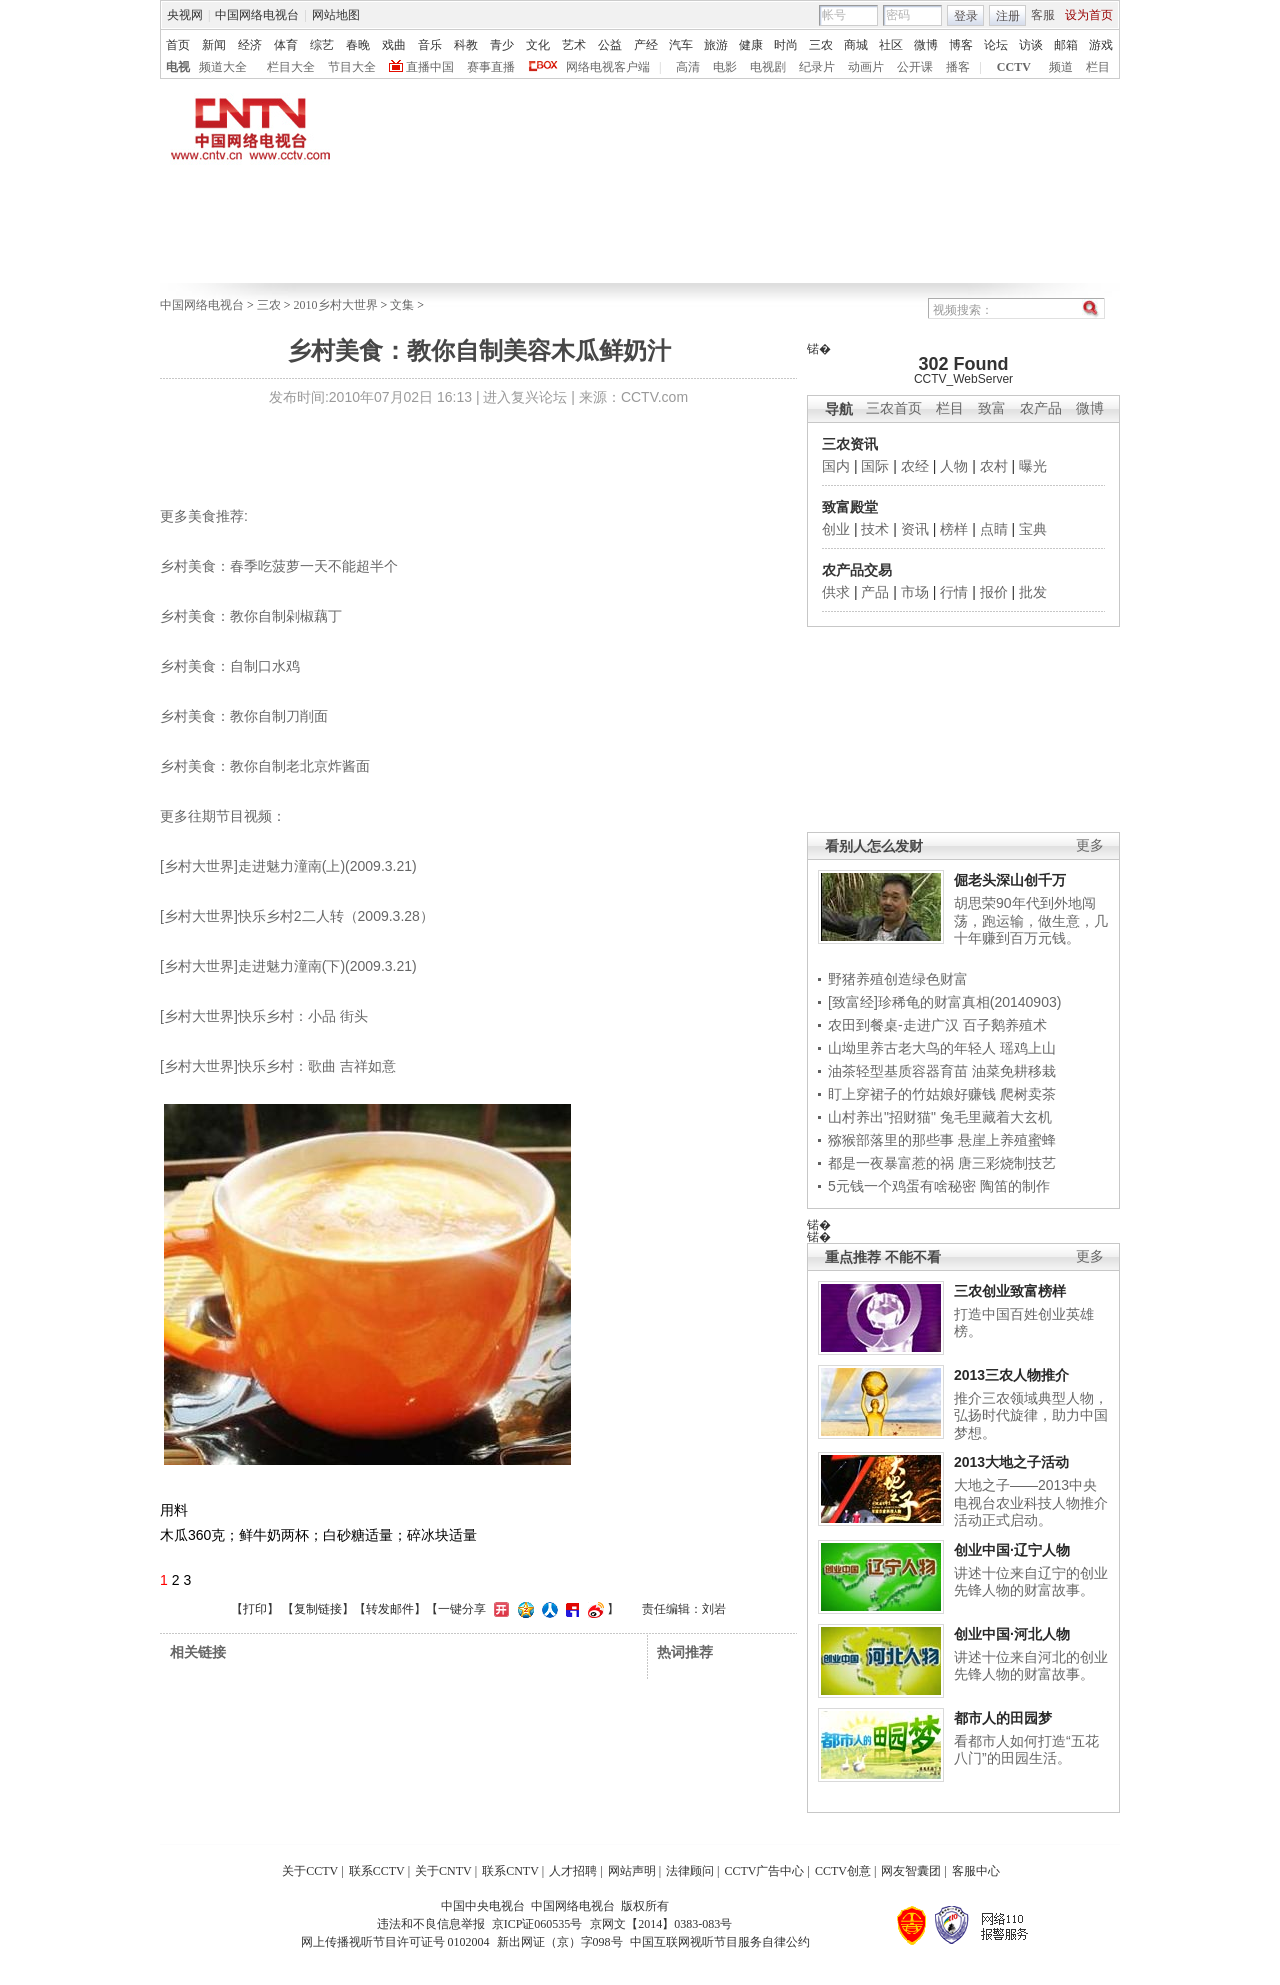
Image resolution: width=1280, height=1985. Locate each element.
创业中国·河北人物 (1012, 1634)
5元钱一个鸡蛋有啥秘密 (902, 1186)
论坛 (996, 45)
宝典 (1033, 529)
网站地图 (336, 15)
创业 (836, 529)
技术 (875, 529)
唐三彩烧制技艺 (1007, 1163)
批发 (1033, 592)
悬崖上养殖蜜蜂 (1007, 1140)
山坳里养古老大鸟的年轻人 (912, 1048)
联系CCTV (377, 1871)
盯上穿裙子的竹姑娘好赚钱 (912, 1094)
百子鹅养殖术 (1005, 1025)
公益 (610, 45)
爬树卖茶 (1028, 1094)
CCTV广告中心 (764, 1871)
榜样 (954, 529)
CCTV (1014, 67)
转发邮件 (390, 1609)
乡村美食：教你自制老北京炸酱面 (265, 766)
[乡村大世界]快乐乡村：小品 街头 (264, 1016)
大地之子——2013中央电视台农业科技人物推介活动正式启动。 (1031, 1502)
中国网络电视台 (257, 15)
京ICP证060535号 (537, 1924)
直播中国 (430, 67)
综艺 (322, 45)
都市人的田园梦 (1003, 1718)
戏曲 (394, 45)
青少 (502, 45)
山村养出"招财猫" (882, 1117)
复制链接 (318, 1609)
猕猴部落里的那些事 (891, 1140)
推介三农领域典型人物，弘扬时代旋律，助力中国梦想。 (1031, 1415)
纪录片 (817, 67)
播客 (958, 67)
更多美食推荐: (204, 516)
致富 (992, 408)
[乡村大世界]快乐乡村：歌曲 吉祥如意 (278, 1066)
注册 (1008, 16)
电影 (725, 67)
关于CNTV (443, 1871)
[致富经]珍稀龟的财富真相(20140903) (944, 1002)
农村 (994, 466)
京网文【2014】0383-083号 (661, 1924)
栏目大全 (291, 67)
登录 (966, 16)
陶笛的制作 (1015, 1186)
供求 (836, 592)
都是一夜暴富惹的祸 (891, 1163)
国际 (875, 466)
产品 (875, 592)
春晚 (358, 45)
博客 (961, 45)
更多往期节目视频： (223, 816)
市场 (915, 592)
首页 (178, 45)
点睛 (994, 529)
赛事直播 (491, 67)
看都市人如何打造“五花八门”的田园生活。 (1026, 1750)
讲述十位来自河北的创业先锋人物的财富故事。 (1031, 1666)
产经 (646, 45)
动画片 (866, 67)
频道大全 (223, 67)
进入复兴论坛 (525, 397)
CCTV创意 (843, 1871)
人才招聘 (573, 1871)
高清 (688, 67)
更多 (1090, 845)
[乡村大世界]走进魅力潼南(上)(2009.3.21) (288, 866)
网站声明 (632, 1871)
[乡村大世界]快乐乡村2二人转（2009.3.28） (297, 916)
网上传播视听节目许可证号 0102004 (395, 1942)
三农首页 (894, 408)
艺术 (574, 45)
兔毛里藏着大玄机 (996, 1117)
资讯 (915, 529)
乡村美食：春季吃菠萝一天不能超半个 (279, 566)
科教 (466, 45)
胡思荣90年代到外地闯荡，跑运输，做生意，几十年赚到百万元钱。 (1031, 920)
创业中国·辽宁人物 (1012, 1550)
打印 (255, 1609)
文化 (538, 45)
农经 (915, 466)
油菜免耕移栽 (1014, 1071)
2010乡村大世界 (336, 305)
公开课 (915, 67)
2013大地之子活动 (1011, 1462)
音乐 (430, 45)
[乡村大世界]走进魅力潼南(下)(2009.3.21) (288, 966)
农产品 (1041, 408)
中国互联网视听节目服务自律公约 (720, 1942)
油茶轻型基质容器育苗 (898, 1071)
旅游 (716, 45)
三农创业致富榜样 (1010, 1291)
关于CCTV (310, 1871)
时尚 (786, 45)
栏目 (1098, 67)
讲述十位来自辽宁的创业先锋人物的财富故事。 (1031, 1582)
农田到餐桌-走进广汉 (893, 1025)
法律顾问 (690, 1871)
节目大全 (352, 67)
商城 (856, 45)
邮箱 (1066, 45)
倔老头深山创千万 (1010, 880)
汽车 (681, 45)
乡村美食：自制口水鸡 (230, 666)
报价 (994, 592)
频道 (1061, 67)
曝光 (1033, 466)
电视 (178, 67)
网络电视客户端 (608, 67)
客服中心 (976, 1871)
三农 (821, 45)
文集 (402, 305)
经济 (250, 45)
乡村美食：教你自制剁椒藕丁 (251, 616)
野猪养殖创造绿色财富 (898, 979)
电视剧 (768, 67)
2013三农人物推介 (1011, 1375)
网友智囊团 (911, 1871)
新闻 (214, 45)
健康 (751, 45)
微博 (926, 45)
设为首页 (1089, 15)
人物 (954, 466)
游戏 (1101, 45)
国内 (836, 466)
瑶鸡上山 (1028, 1048)
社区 (891, 45)
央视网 (185, 15)
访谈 (1031, 45)
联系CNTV (510, 1871)
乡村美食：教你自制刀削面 (244, 716)
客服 (1043, 15)
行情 (954, 592)
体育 (286, 45)
